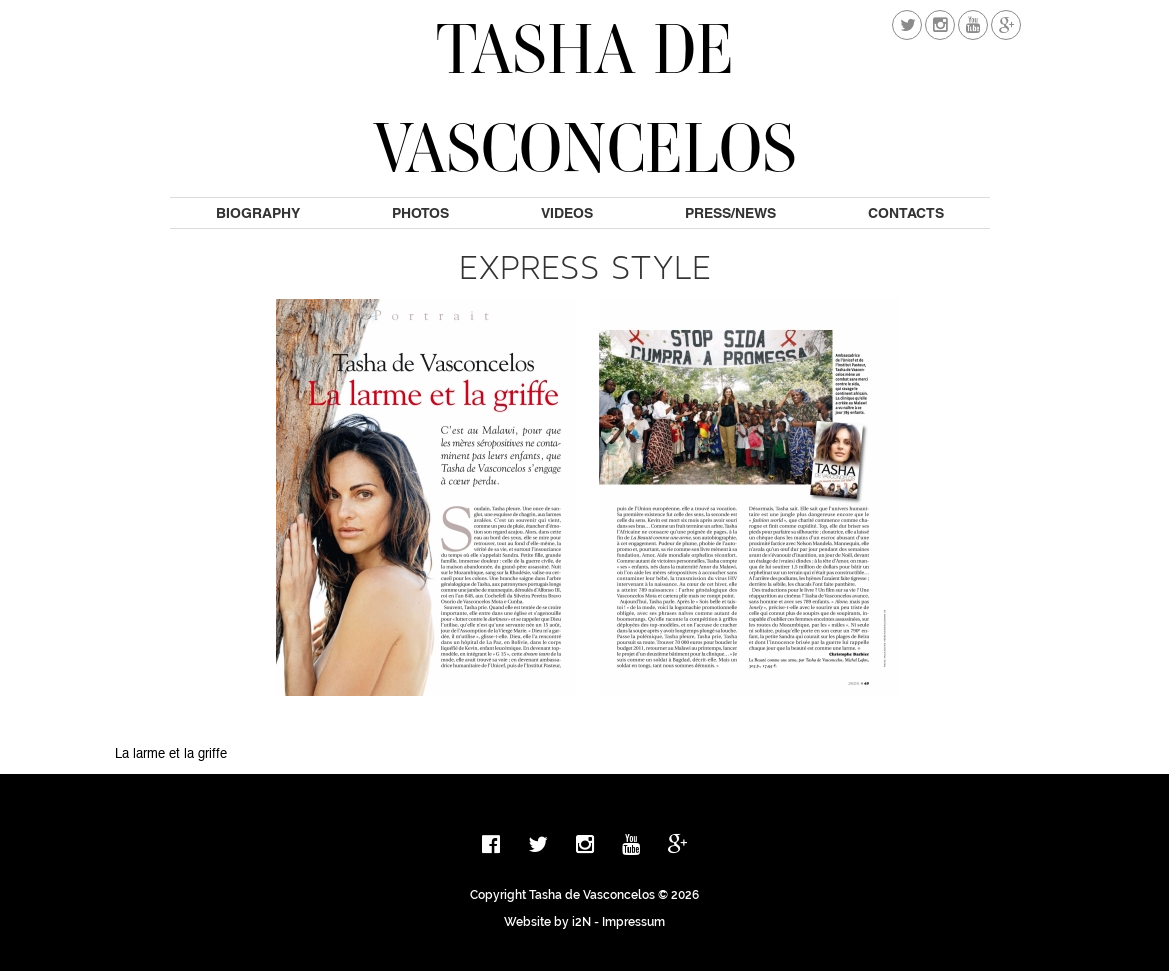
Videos (567, 213)
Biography (258, 213)
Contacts (906, 213)
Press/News (730, 213)
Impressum (633, 922)
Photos (420, 213)
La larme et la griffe (171, 754)
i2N (581, 922)
